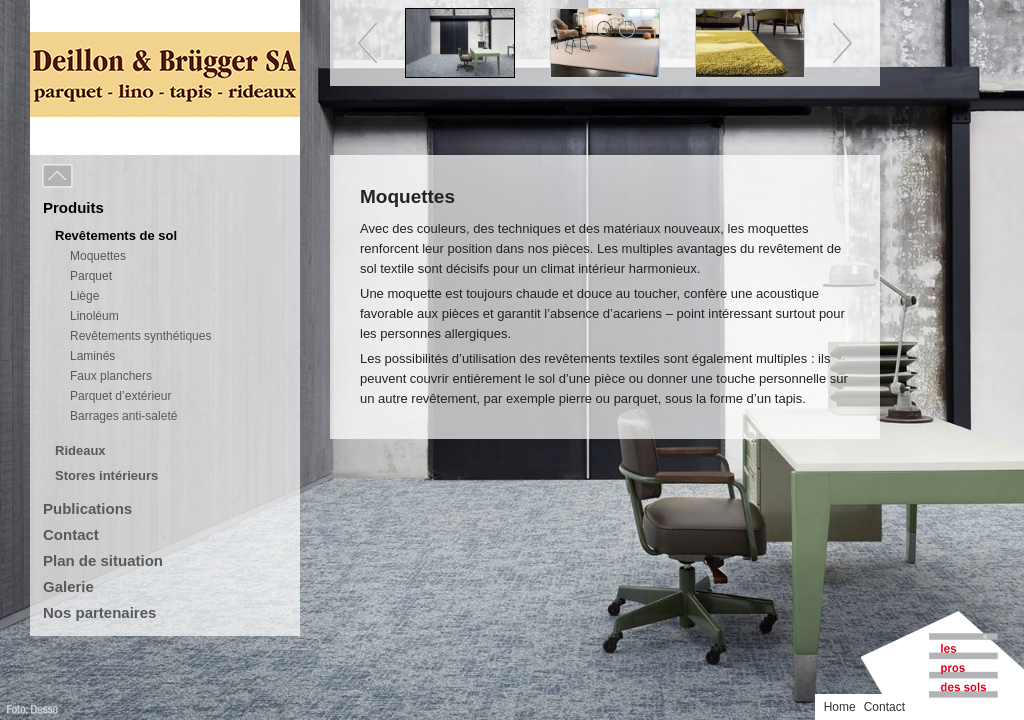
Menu (102, 177)
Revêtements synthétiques (140, 336)
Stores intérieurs (106, 475)
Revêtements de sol (116, 235)
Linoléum (94, 316)
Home (840, 707)
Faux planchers (111, 376)
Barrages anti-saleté (123, 416)
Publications (87, 508)
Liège (84, 296)
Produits (73, 207)
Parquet (91, 276)
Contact (71, 534)
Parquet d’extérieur (120, 396)
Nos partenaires (99, 612)
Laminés (92, 356)
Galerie (68, 586)
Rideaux (80, 450)
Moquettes (98, 256)
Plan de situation (103, 560)
